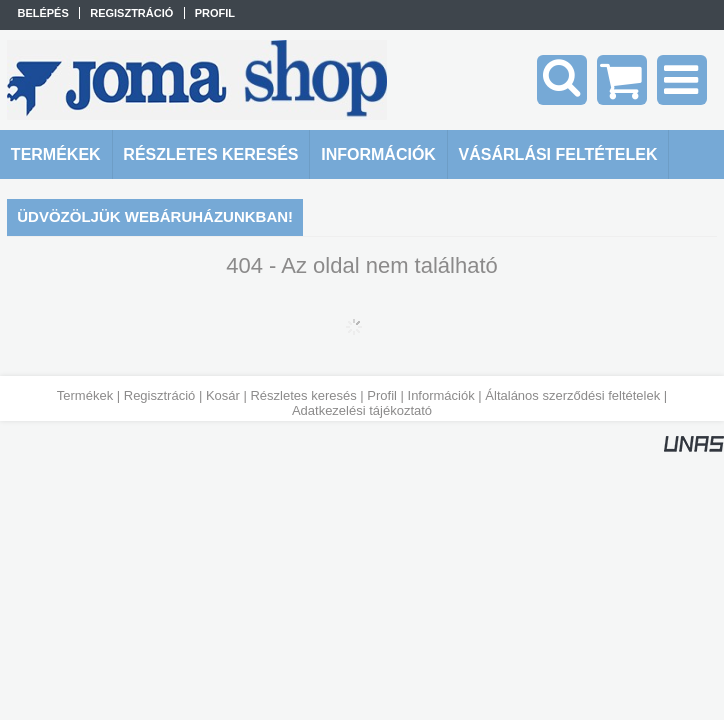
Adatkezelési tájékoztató (362, 410)
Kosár (223, 395)
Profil (382, 395)
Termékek (85, 395)
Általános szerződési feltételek (572, 395)
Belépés (42, 13)
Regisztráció (160, 395)
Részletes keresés (303, 395)
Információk (441, 395)
